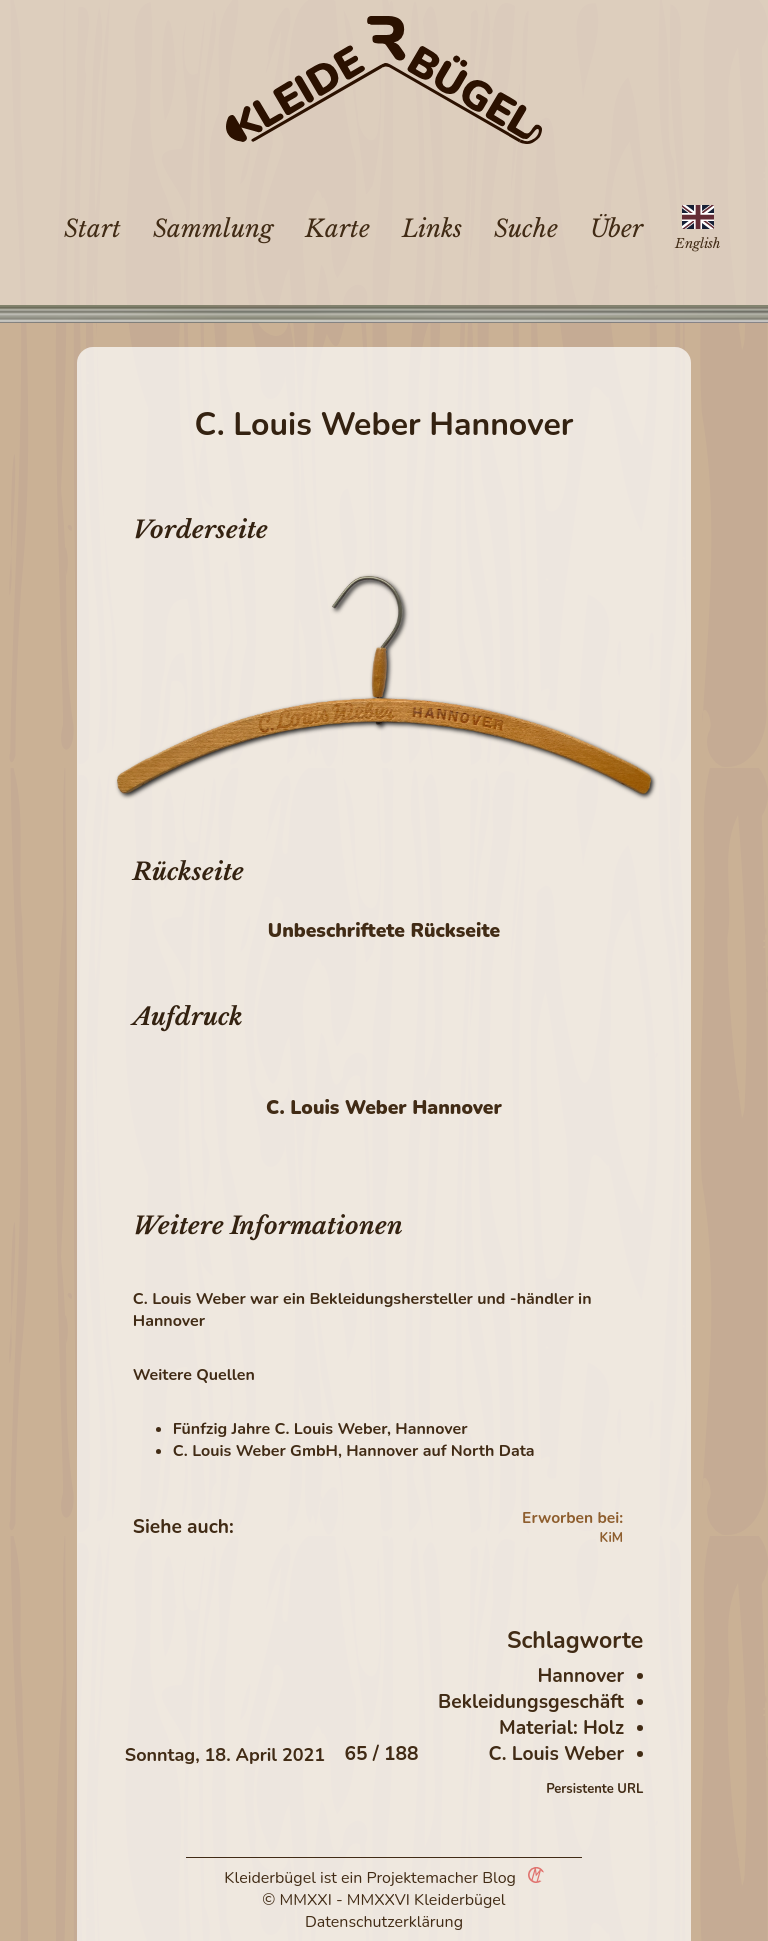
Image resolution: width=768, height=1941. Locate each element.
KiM (611, 1538)
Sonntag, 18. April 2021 (225, 1755)
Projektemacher (423, 1878)
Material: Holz (561, 1728)
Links (432, 228)
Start (92, 228)
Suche (526, 228)
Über (616, 228)
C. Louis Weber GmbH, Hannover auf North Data (354, 1451)
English (697, 243)
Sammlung (213, 228)
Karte (337, 228)
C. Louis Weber (556, 1754)
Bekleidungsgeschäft (531, 1702)
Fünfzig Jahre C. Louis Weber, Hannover (320, 1429)
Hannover (581, 1676)
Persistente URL (594, 1789)
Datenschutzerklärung (384, 1922)
